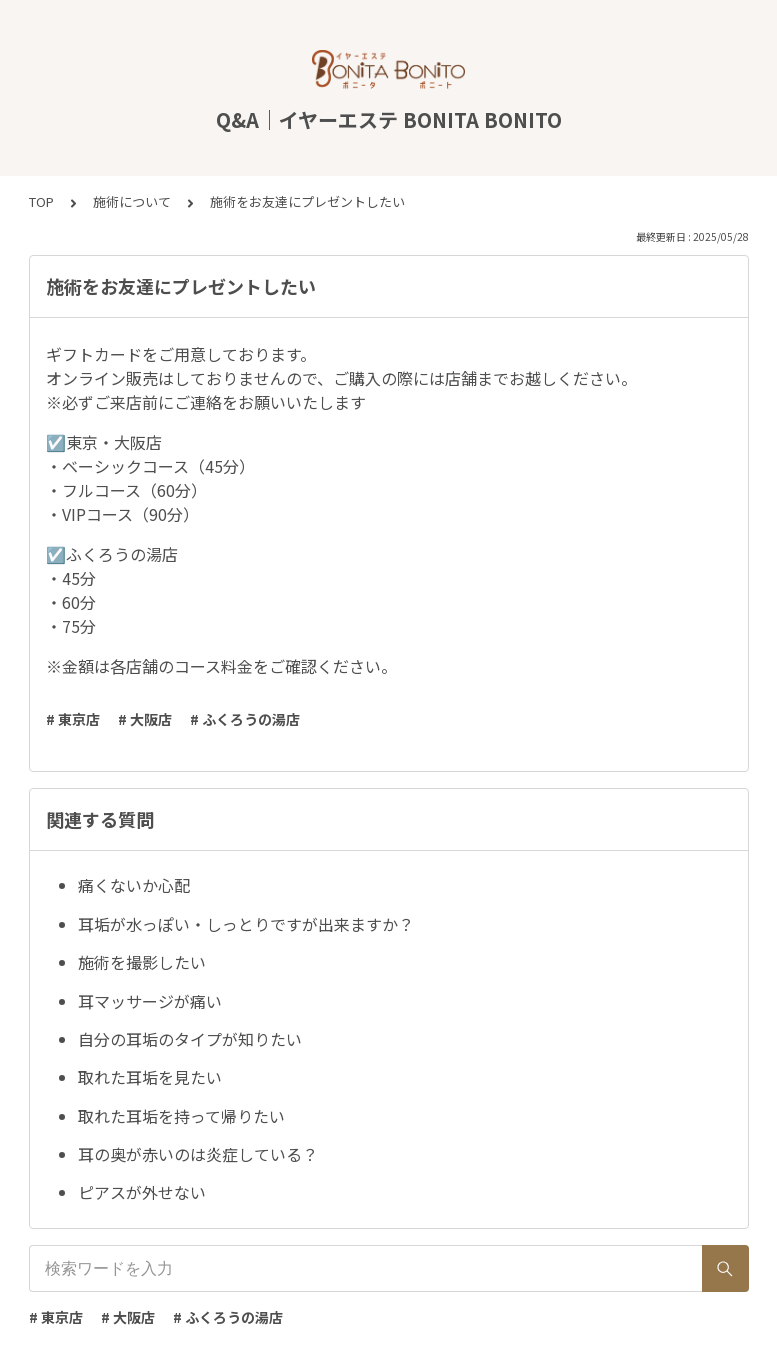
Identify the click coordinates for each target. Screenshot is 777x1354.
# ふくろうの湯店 (245, 719)
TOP (41, 201)
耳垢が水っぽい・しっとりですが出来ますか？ (246, 924)
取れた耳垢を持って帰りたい (181, 1116)
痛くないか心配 (134, 885)
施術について (132, 201)
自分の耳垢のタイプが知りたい (190, 1039)
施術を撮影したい (142, 962)
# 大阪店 (145, 719)
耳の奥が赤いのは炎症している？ (198, 1154)
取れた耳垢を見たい (150, 1077)
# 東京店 (73, 719)
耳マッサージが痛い (150, 1001)
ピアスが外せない (142, 1192)
